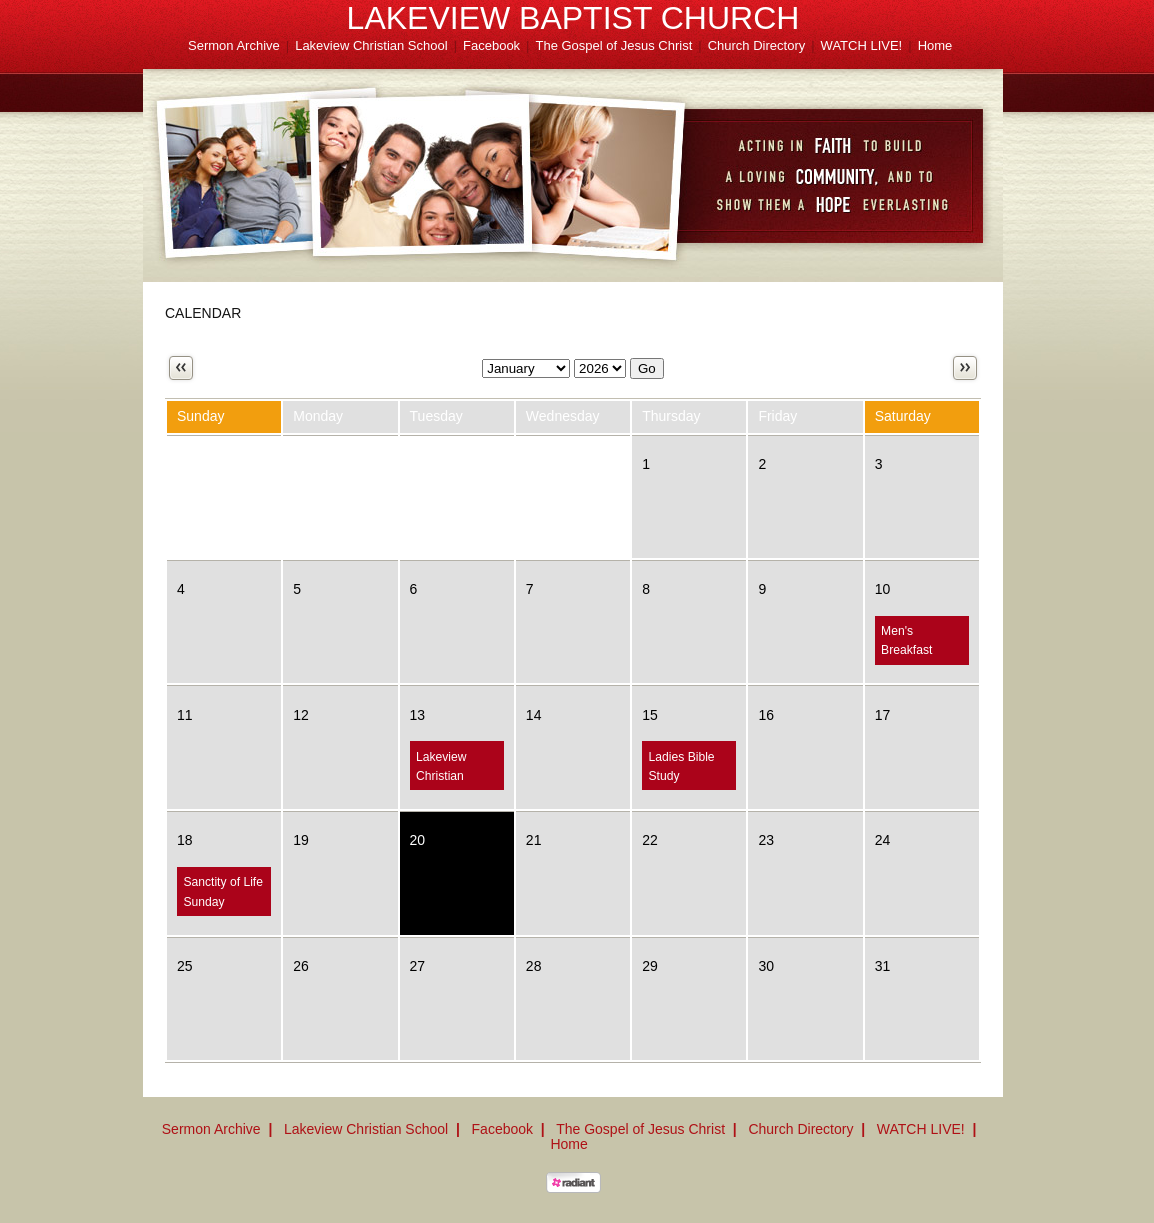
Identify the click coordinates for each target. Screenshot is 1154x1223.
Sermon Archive (234, 45)
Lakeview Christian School (371, 45)
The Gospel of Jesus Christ (614, 45)
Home (935, 45)
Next (965, 368)
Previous (181, 368)
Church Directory (757, 45)
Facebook (491, 45)
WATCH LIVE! (862, 45)
